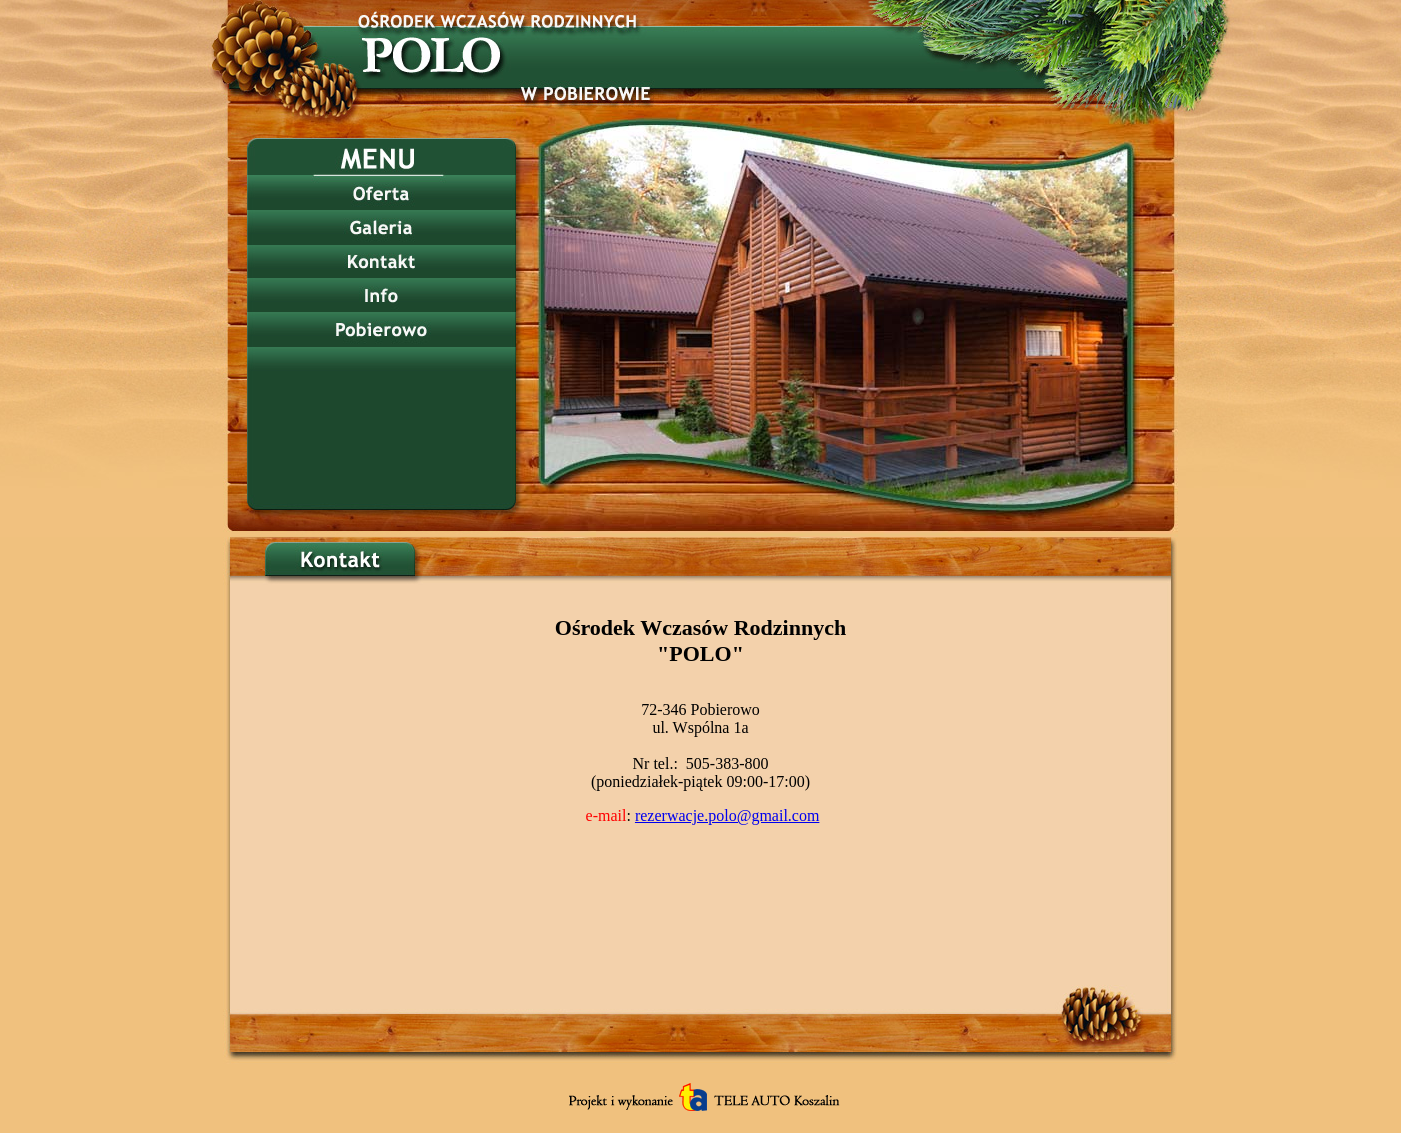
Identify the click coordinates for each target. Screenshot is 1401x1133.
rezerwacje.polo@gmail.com (727, 815)
